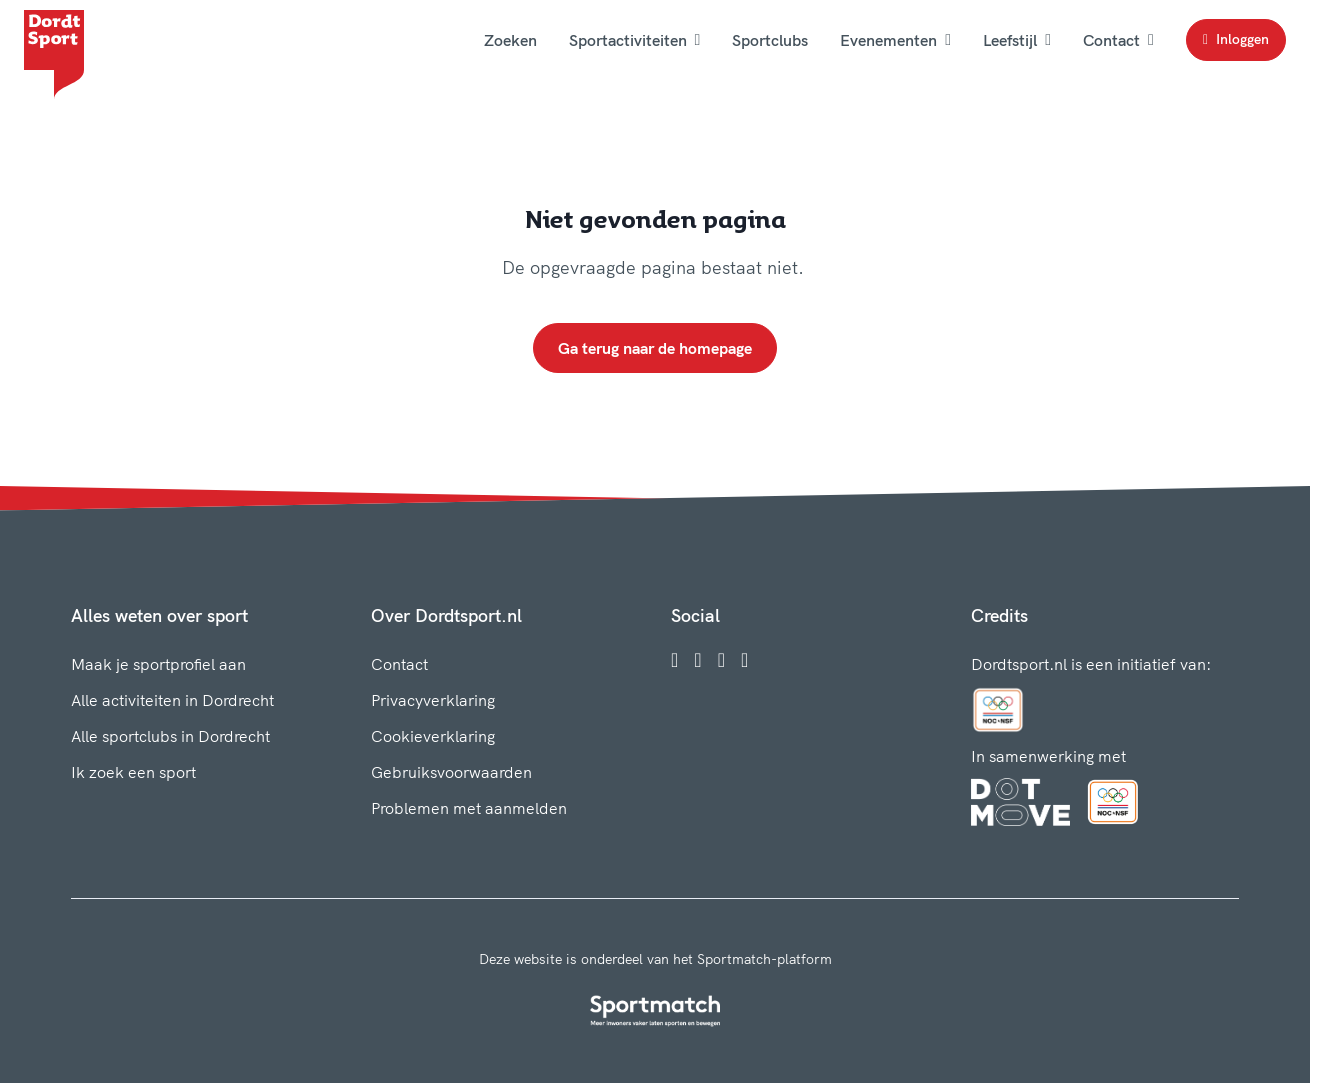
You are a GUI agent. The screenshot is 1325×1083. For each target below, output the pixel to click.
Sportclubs (770, 40)
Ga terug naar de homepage (655, 348)
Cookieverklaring (433, 736)
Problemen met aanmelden (469, 808)
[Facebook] (674, 660)
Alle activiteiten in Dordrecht (172, 700)
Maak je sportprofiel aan (158, 664)
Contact (1118, 40)
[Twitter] (721, 660)
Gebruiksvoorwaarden (451, 772)
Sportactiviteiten (635, 40)
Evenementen (895, 40)
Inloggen (1236, 39)
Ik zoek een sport (133, 772)
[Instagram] (697, 660)
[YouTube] (744, 660)
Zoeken (510, 40)
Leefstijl (1017, 40)
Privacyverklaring (433, 700)
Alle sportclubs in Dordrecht (170, 736)
